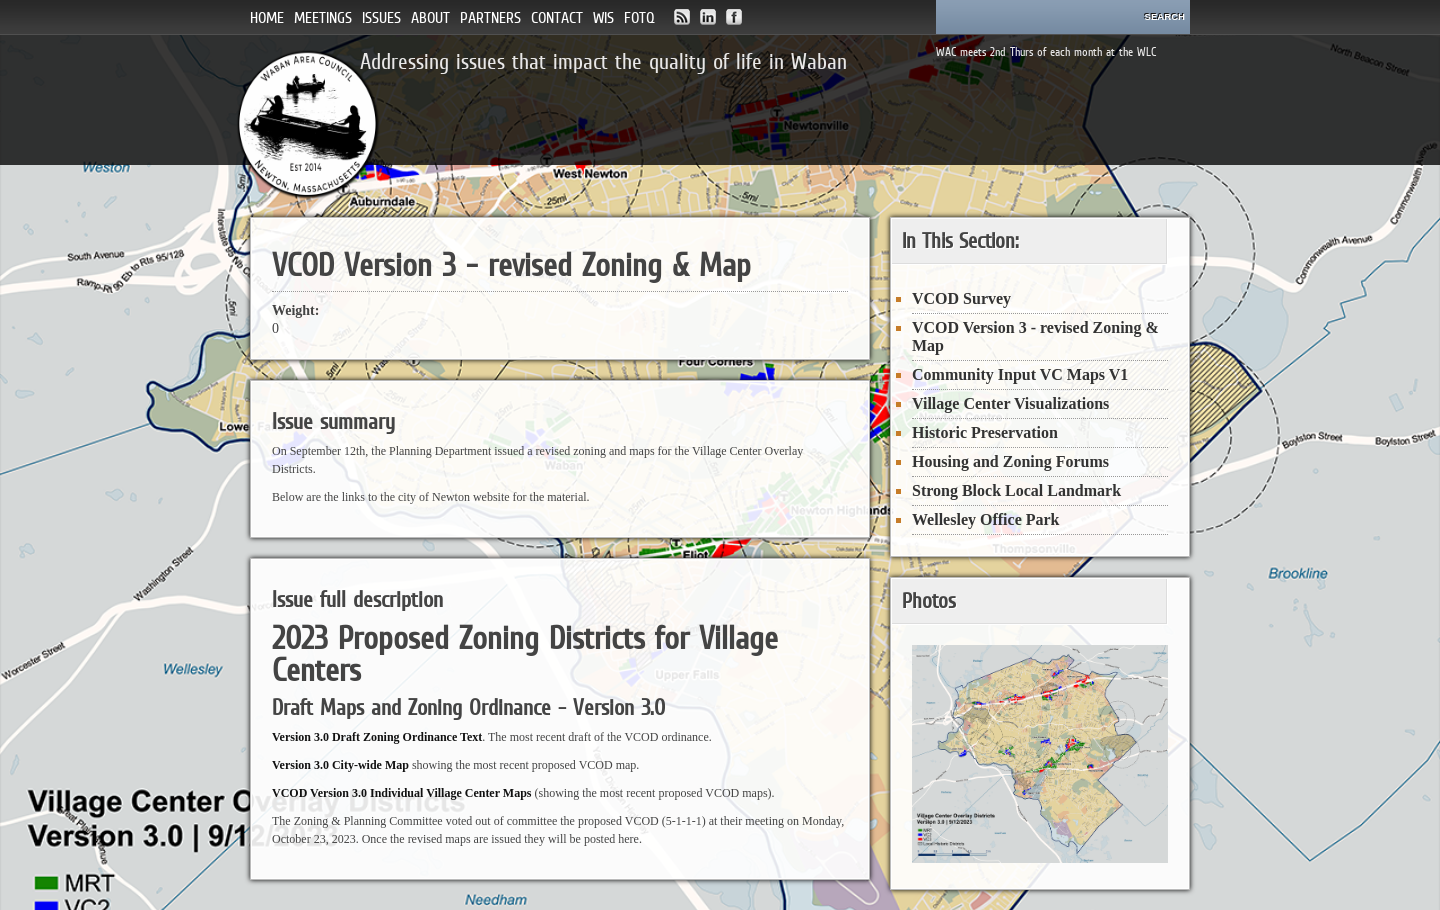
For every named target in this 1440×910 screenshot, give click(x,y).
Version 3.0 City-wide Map (340, 765)
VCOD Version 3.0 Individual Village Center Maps (401, 793)
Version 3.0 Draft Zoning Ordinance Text (377, 737)
